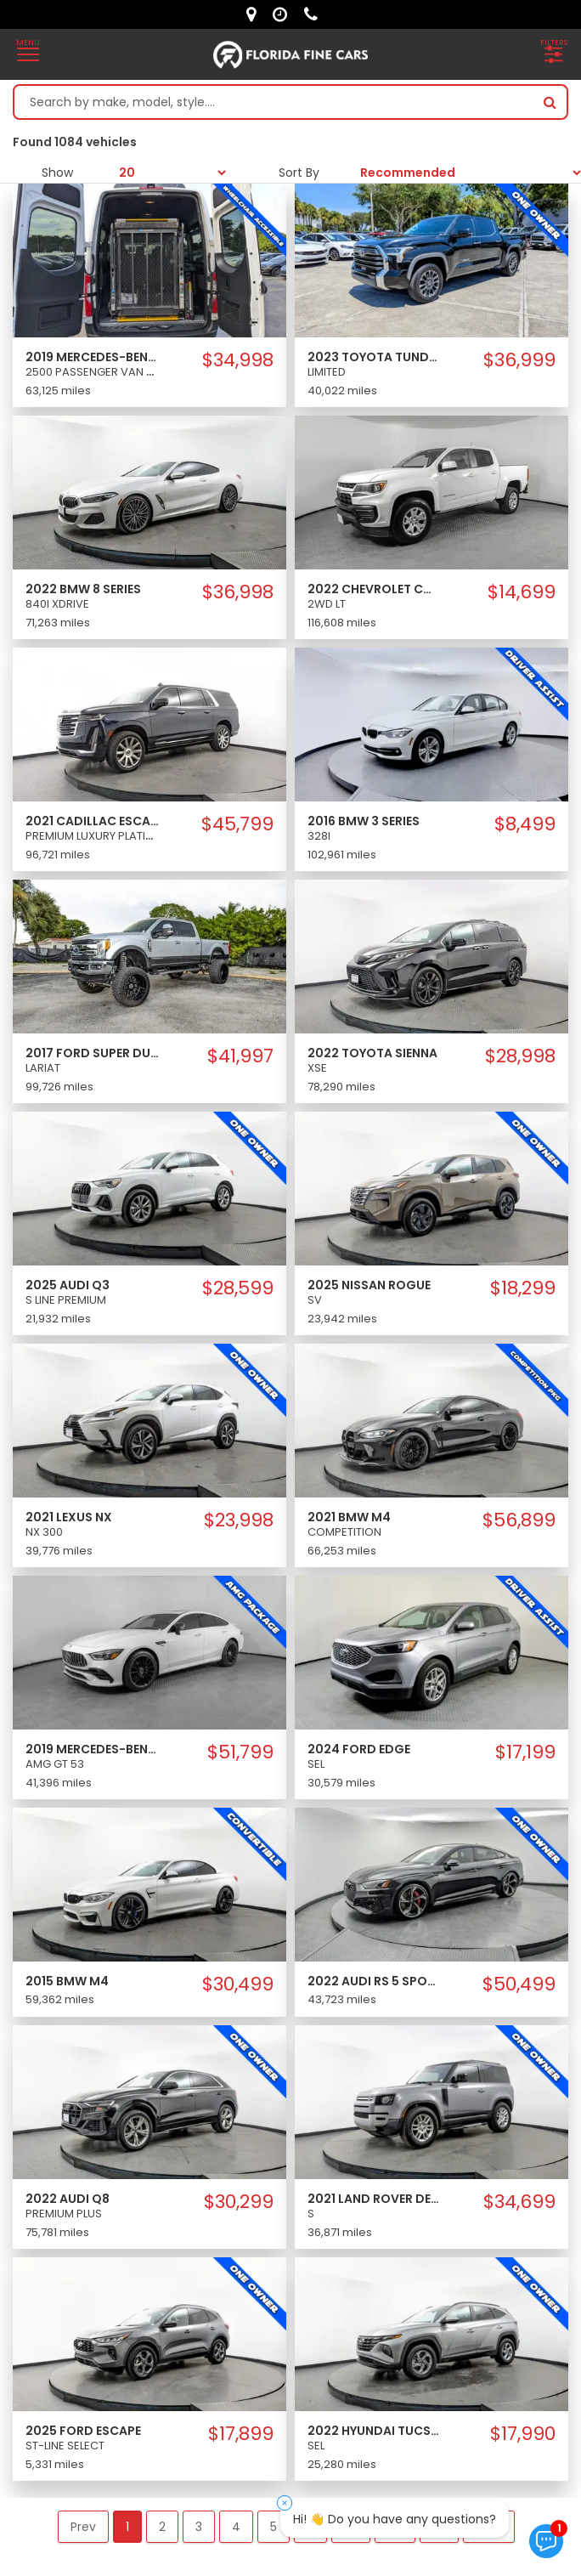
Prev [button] (83, 2526)
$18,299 (523, 1288)
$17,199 (525, 1752)
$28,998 (520, 1056)
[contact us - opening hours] (284, 14)
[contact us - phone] (315, 14)
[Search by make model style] (273, 102)
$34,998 (238, 360)
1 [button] (127, 2526)
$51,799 (240, 1752)
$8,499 (525, 824)
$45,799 (237, 824)
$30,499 (238, 1984)
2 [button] (162, 2526)
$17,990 (523, 2434)
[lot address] (255, 14)
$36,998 (238, 592)
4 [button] (236, 2526)
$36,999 (519, 360)
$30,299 (239, 2202)
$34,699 (519, 2202)
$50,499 (519, 1984)
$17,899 (241, 2434)
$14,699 (522, 592)
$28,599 (238, 1288)
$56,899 (519, 1520)
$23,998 (239, 1520)
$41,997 (240, 1056)
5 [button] (273, 2526)
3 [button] (198, 2526)
